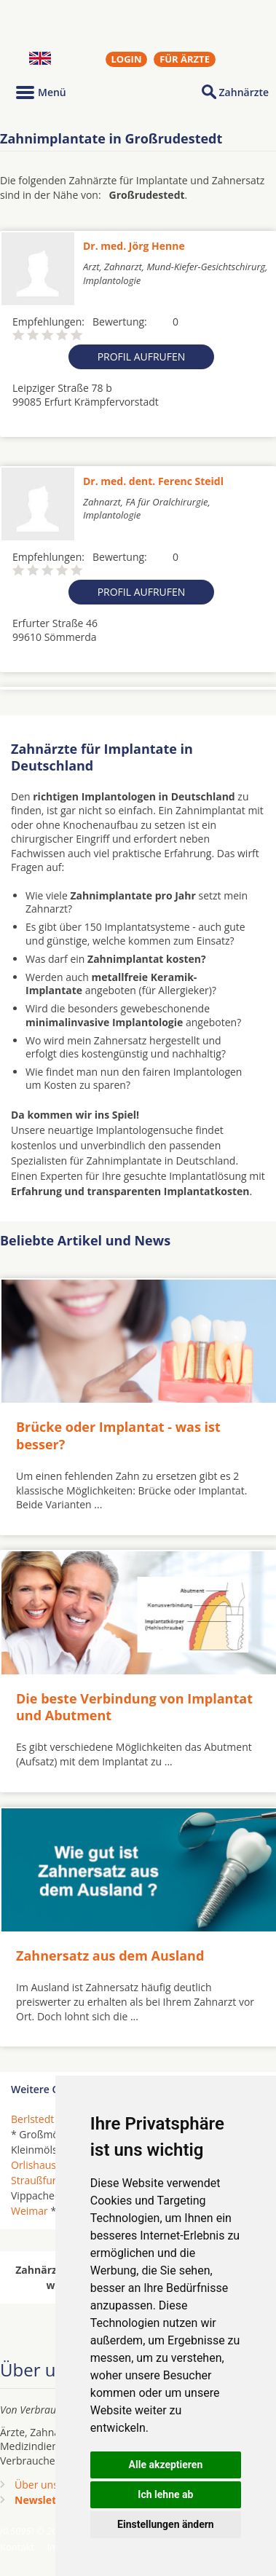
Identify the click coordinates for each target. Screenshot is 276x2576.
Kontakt (17, 2546)
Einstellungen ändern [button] (165, 2524)
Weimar (29, 2211)
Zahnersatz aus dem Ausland (110, 1955)
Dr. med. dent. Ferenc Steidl (153, 481)
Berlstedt (32, 2119)
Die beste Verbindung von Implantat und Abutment (134, 1707)
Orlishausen (39, 2165)
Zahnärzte (244, 92)
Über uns (36, 2485)
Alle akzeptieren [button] (166, 2464)
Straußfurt (35, 2180)
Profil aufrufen (142, 356)
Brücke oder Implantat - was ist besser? (118, 1435)
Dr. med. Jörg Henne (134, 246)
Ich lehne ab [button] (165, 2494)
